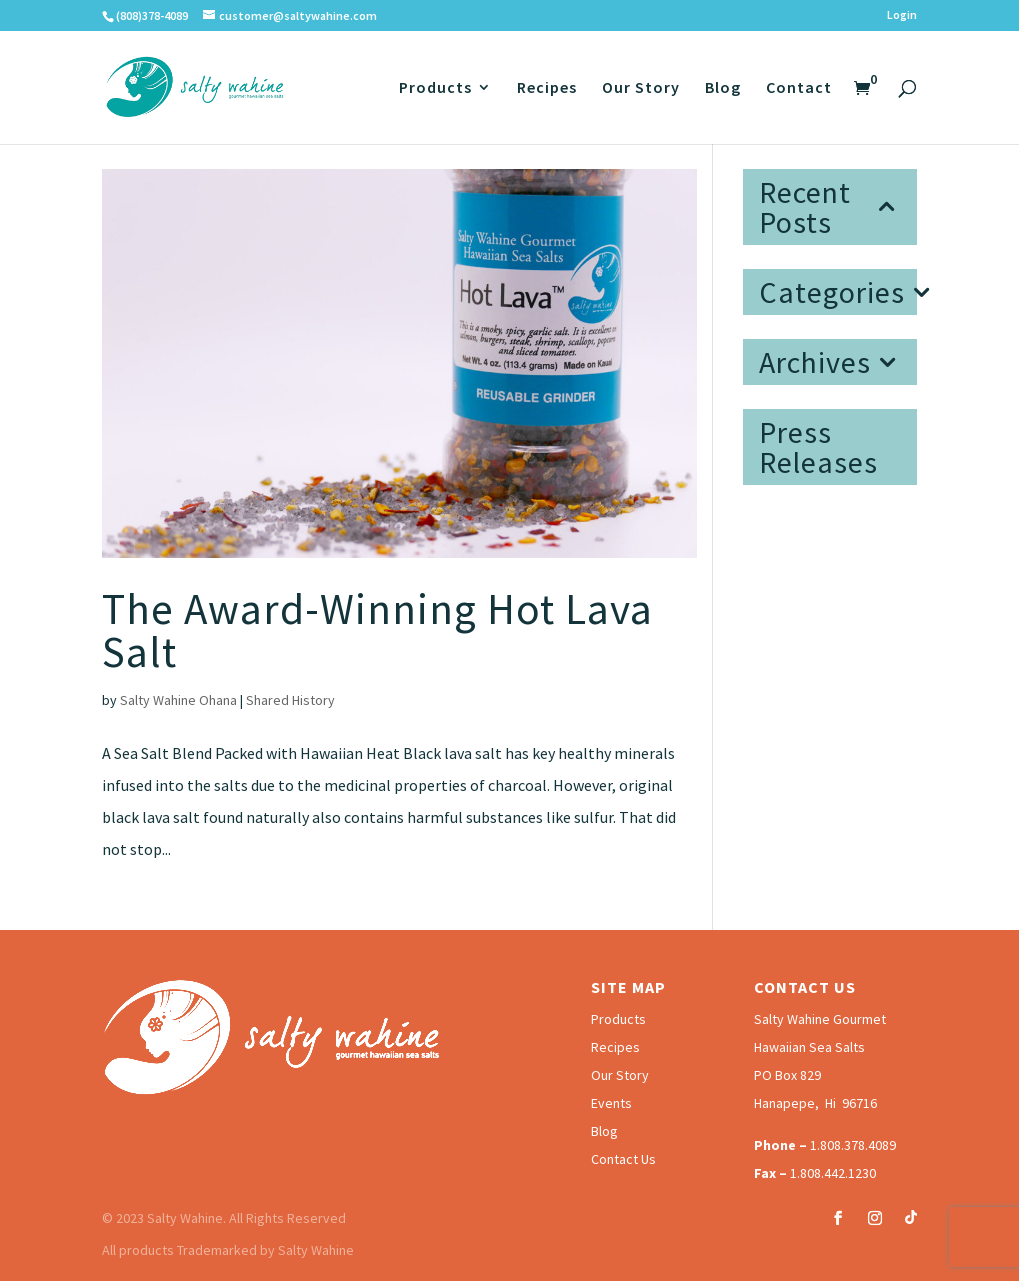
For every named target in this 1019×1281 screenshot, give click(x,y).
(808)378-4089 (152, 15)
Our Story (641, 88)
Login (902, 15)
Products (435, 88)
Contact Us (623, 1159)
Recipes (547, 88)
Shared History (290, 700)
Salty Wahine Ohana (178, 700)
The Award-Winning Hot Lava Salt (377, 630)
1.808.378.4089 (853, 1145)
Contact (799, 88)
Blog (723, 88)
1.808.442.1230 (833, 1173)
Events (611, 1103)
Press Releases (818, 447)
